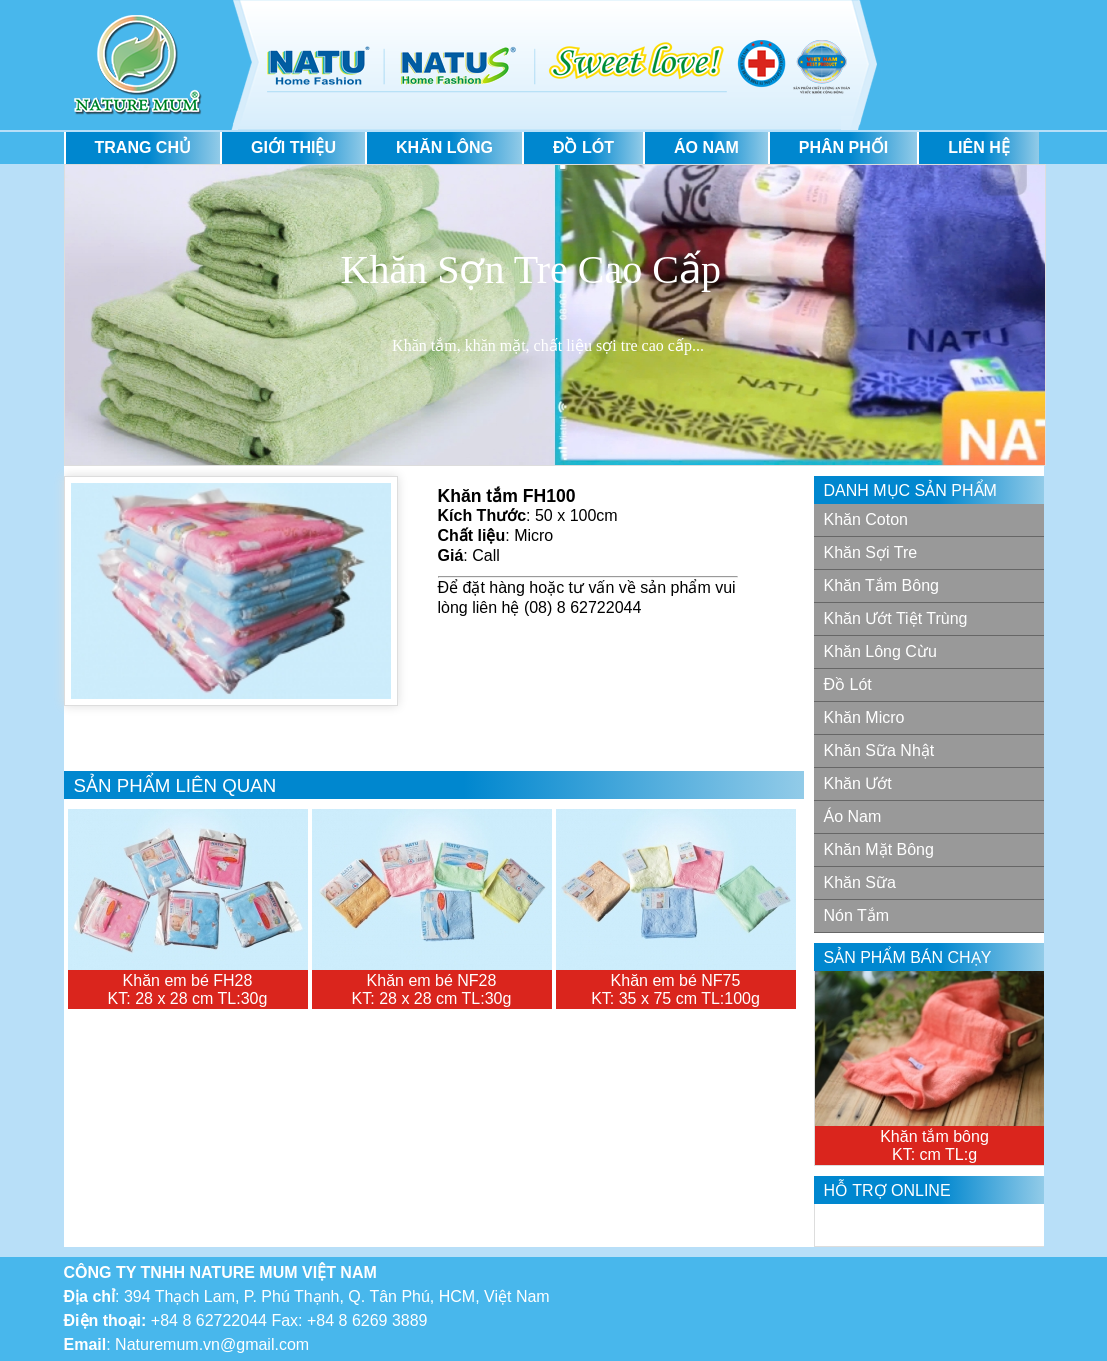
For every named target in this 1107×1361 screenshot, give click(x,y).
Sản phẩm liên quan (175, 785)
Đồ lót (583, 147)
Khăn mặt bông (879, 849)
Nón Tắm (857, 915)
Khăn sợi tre (871, 552)
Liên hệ (978, 147)
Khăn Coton (866, 519)
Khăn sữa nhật (879, 750)
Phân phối (843, 147)
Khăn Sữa (860, 882)
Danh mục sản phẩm (910, 490)
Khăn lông (444, 147)
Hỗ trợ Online (887, 1190)
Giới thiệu (293, 147)
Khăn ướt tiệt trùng (896, 618)
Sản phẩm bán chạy (908, 957)
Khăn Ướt (858, 783)
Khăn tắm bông (881, 585)
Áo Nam (706, 147)
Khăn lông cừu (880, 651)
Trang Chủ (143, 147)
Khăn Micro (864, 717)
